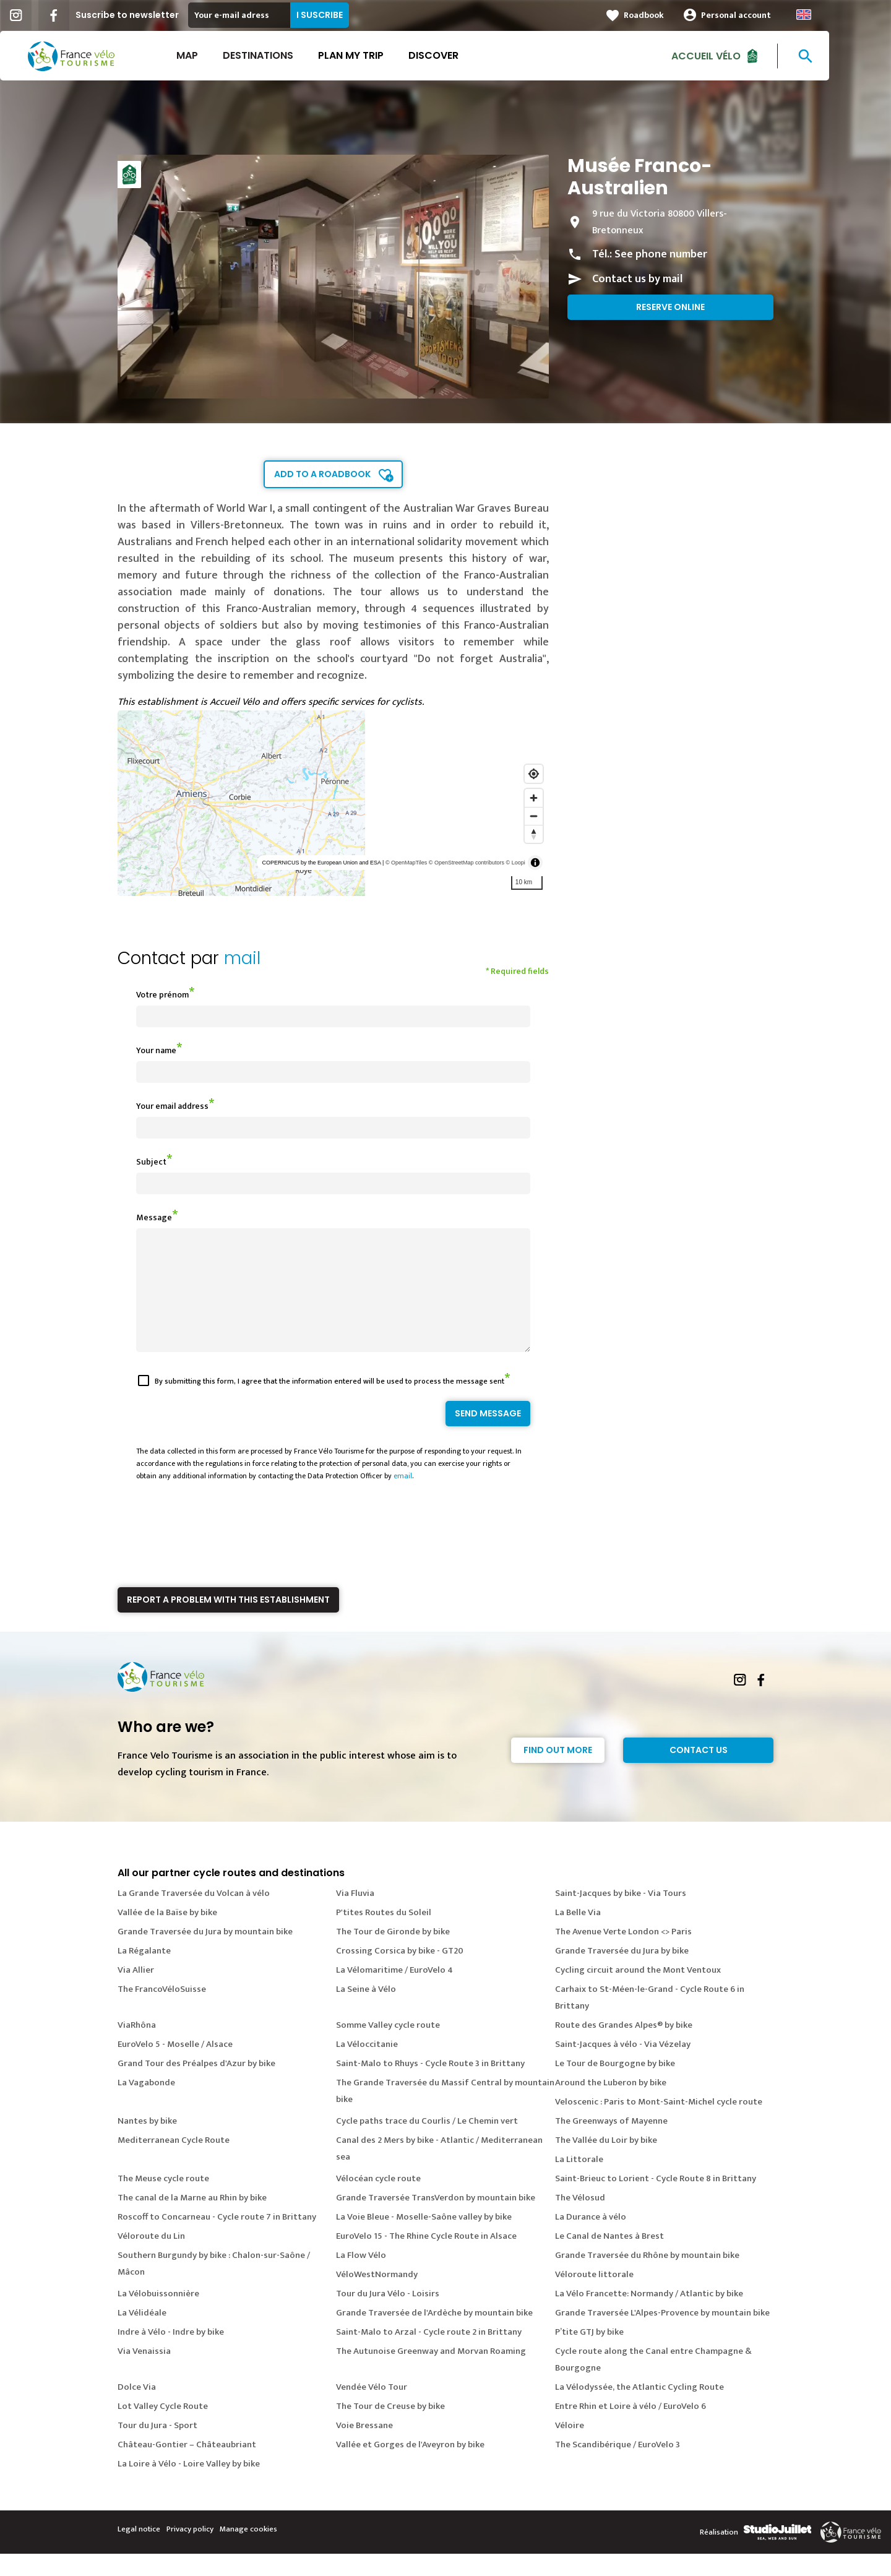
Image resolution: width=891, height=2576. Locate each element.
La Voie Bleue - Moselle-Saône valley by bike (424, 2239)
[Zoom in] (534, 798)
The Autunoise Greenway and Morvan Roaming (431, 2373)
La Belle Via (578, 1934)
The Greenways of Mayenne (611, 2143)
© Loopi (515, 862)
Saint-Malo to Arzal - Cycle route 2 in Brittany (429, 2354)
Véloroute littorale (594, 2296)
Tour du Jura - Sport (157, 2447)
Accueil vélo (737, 55)
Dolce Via (137, 2409)
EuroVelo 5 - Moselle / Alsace (175, 2066)
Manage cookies (248, 2551)
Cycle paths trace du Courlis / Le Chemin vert (427, 2143)
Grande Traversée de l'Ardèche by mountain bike (434, 2335)
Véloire (569, 2447)
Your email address (172, 1106)
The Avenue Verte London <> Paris (623, 1954)
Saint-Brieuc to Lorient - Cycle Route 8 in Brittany (655, 2200)
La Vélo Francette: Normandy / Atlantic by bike (649, 2316)
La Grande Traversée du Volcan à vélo (194, 1915)
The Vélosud (580, 2220)
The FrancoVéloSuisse (162, 2011)
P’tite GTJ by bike (589, 2354)
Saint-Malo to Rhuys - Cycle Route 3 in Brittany (430, 2085)
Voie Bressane (364, 2447)
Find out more (557, 1772)
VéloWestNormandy (377, 2296)
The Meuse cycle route (163, 2200)
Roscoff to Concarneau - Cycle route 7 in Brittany (217, 2239)
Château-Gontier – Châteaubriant (187, 2467)
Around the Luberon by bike (610, 2105)
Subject (151, 1162)
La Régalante (144, 1973)
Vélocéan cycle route (378, 2200)
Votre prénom (162, 995)
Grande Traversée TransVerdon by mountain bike (435, 2220)
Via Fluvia (355, 1915)
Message (154, 1217)
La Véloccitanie (367, 2066)
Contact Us (698, 1772)
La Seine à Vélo (366, 2011)
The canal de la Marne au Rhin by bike (192, 2220)
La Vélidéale (142, 2335)
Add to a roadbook (322, 474)
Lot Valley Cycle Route (163, 2428)
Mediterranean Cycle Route (174, 2162)
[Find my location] (534, 774)
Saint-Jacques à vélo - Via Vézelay (623, 2066)
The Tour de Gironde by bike (393, 1954)
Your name (156, 1050)
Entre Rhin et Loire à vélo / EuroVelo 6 (630, 2428)
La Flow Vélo (361, 2277)
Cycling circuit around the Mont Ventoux (638, 1992)
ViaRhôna (137, 2047)
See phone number (660, 254)
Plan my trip (382, 55)
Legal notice (139, 2551)
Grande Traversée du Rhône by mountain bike (647, 2277)
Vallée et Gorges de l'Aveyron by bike (410, 2467)
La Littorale (579, 2181)
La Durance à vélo (590, 2239)
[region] (333, 803)
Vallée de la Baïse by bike (167, 1934)
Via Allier (136, 1992)
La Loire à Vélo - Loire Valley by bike (189, 2486)
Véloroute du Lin (151, 2258)
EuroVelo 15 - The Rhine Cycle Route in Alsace (426, 2258)
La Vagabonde (146, 2105)
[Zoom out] (534, 816)
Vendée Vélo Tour (371, 2409)
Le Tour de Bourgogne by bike (615, 2085)
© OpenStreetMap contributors (466, 862)
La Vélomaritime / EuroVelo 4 (394, 1992)
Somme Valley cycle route (388, 2047)
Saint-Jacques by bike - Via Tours (620, 1915)
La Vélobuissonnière (158, 2316)
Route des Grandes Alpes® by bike (623, 2047)
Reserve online (670, 307)
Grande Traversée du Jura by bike (622, 1973)
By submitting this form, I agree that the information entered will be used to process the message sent (329, 1403)
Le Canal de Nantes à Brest (609, 2258)
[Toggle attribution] (535, 862)
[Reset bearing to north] (534, 834)
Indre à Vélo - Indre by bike (171, 2354)
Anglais (835, 14)
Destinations (289, 55)
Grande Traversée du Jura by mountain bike (205, 1954)
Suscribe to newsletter (158, 15)
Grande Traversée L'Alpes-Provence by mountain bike (662, 2335)
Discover (464, 55)
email (403, 1498)
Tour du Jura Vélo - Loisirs (387, 2316)
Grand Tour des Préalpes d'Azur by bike (196, 2085)
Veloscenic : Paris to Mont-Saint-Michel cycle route (658, 2124)
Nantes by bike (147, 2143)
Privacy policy (189, 2551)
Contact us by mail (637, 279)
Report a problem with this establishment (228, 1622)
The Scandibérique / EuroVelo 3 (617, 2467)
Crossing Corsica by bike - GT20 (399, 1973)
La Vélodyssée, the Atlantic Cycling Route (639, 2409)
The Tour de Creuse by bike (390, 2428)
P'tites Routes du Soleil (383, 1934)
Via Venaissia (144, 2373)
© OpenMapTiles (406, 862)
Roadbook (675, 15)
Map (218, 55)
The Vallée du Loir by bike (606, 2162)
